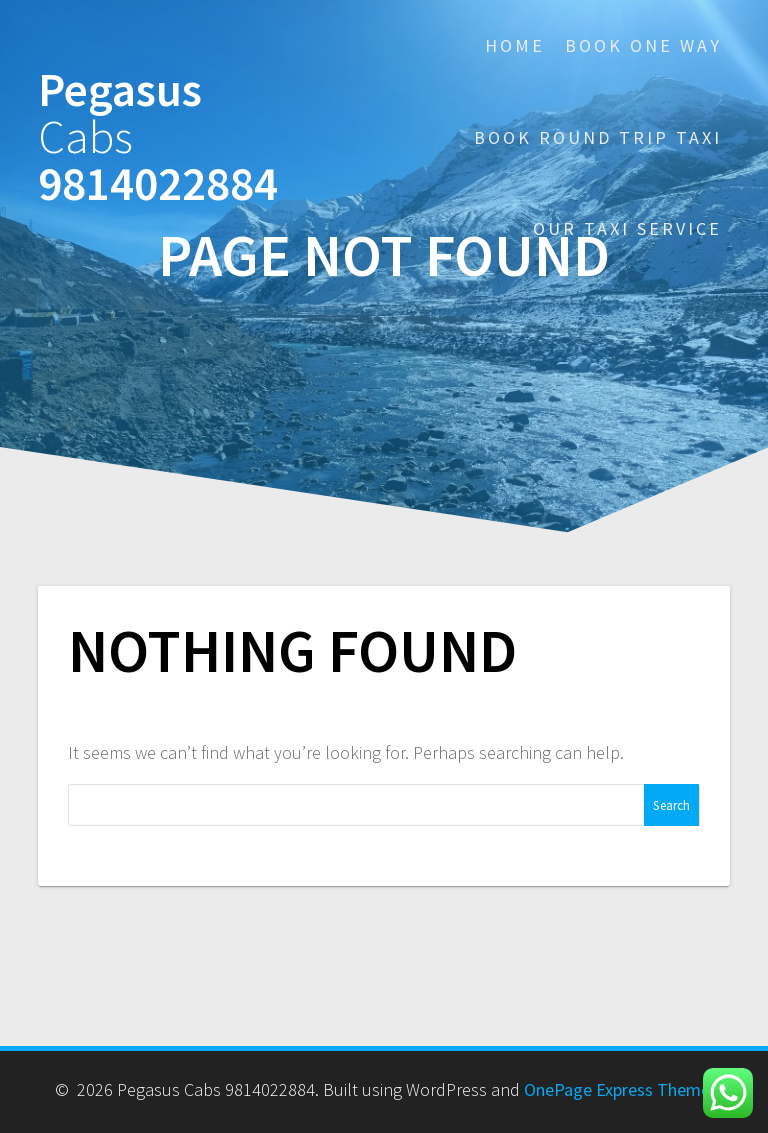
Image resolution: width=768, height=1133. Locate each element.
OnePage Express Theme (617, 1089)
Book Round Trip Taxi (598, 137)
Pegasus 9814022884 (158, 137)
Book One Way (643, 45)
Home (515, 45)
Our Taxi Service (627, 228)
